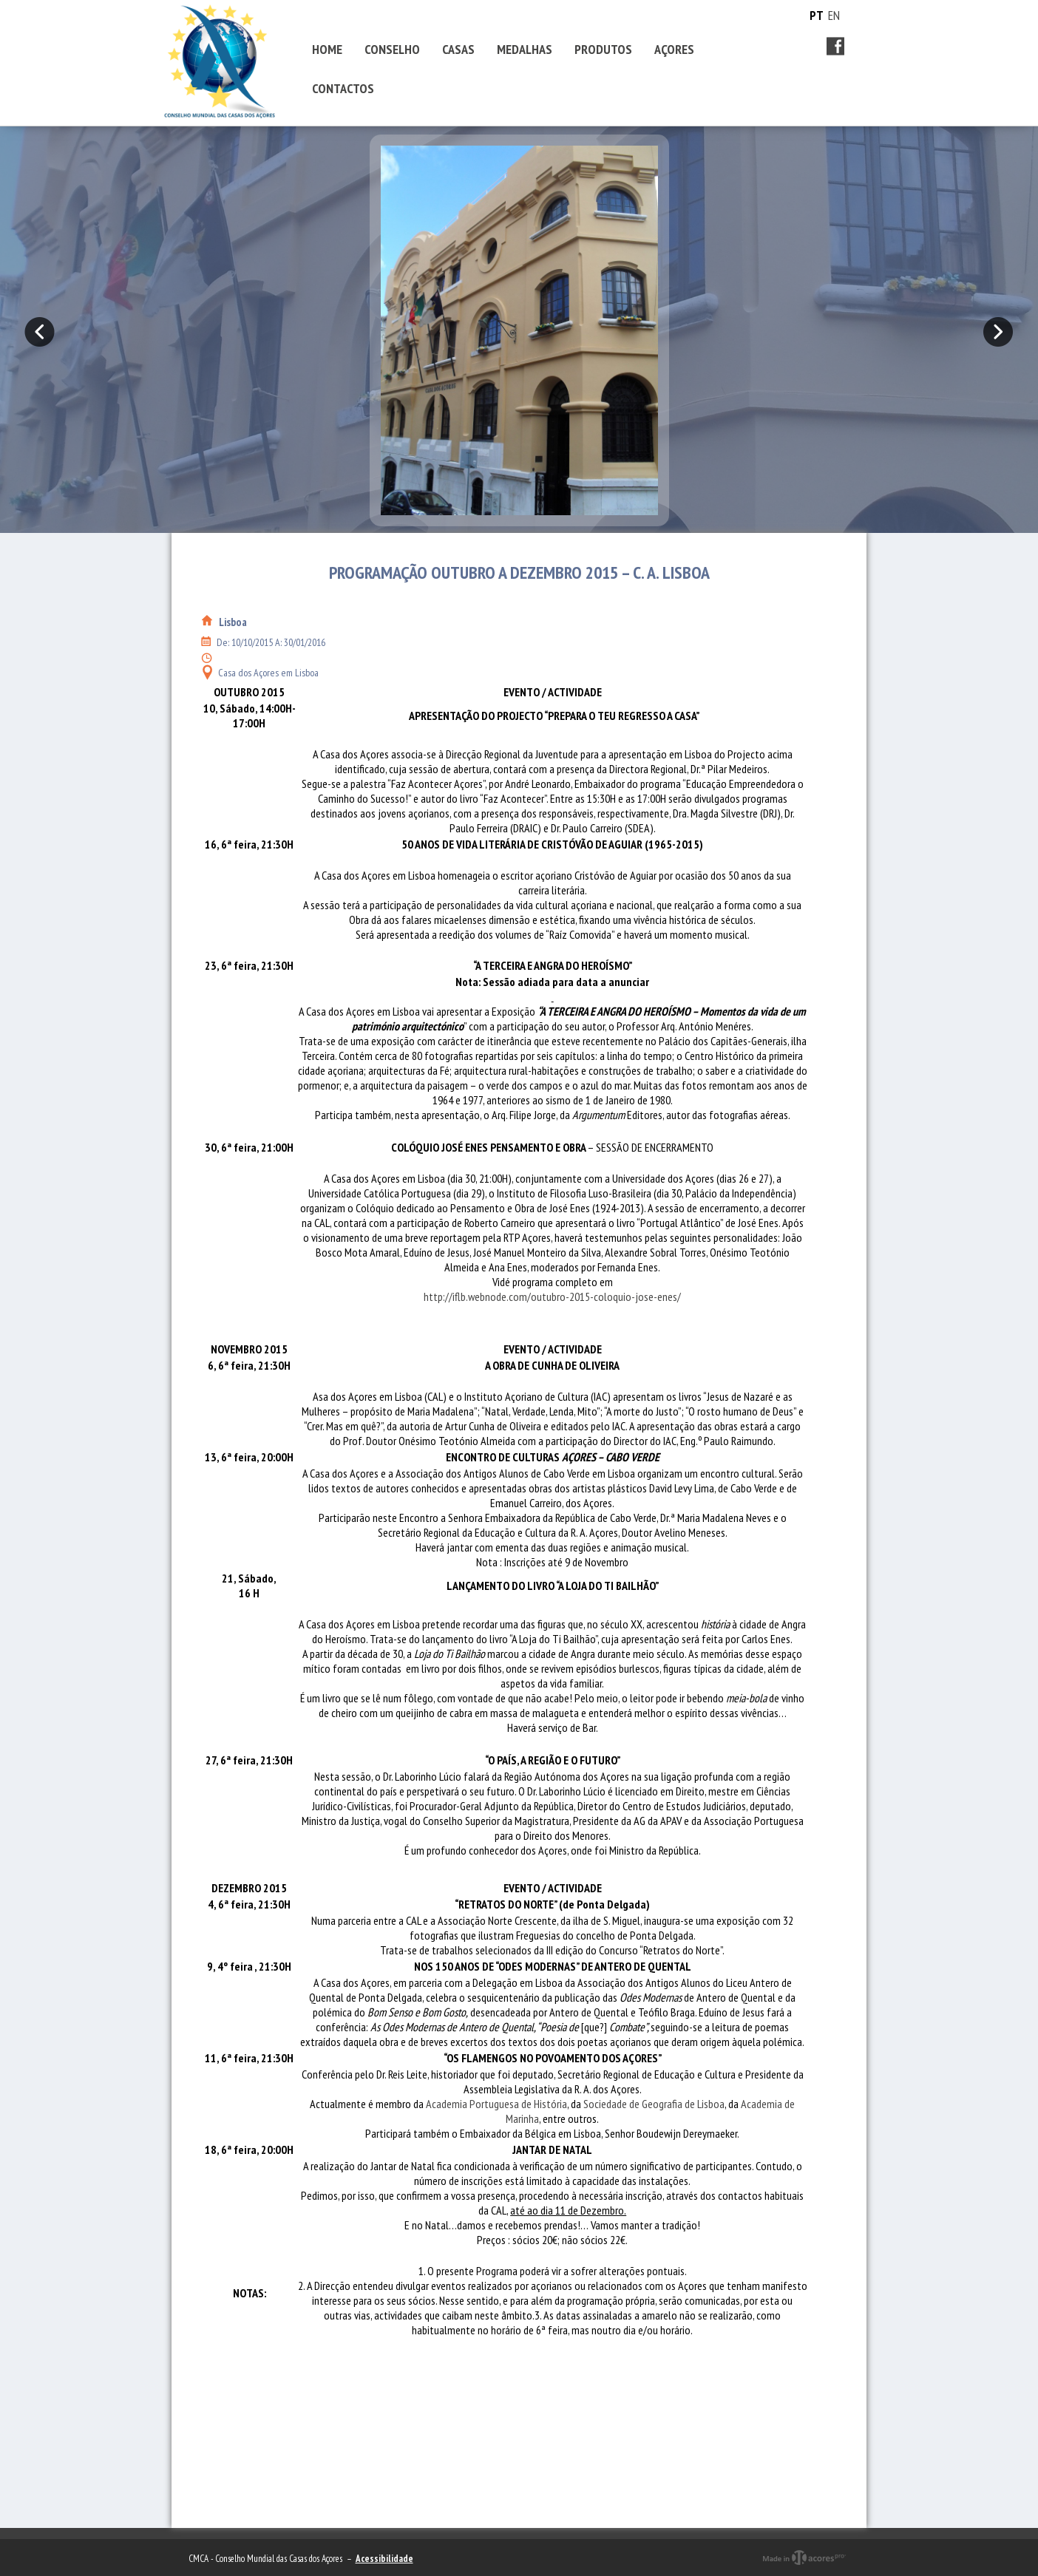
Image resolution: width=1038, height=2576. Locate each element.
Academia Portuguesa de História (496, 2103)
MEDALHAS (524, 49)
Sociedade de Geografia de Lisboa (654, 2103)
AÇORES (674, 49)
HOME (327, 49)
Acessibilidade (384, 2558)
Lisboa (233, 622)
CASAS (458, 49)
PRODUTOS (603, 49)
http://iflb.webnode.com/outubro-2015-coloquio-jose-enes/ (552, 1296)
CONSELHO (392, 49)
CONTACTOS (343, 88)
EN (834, 15)
